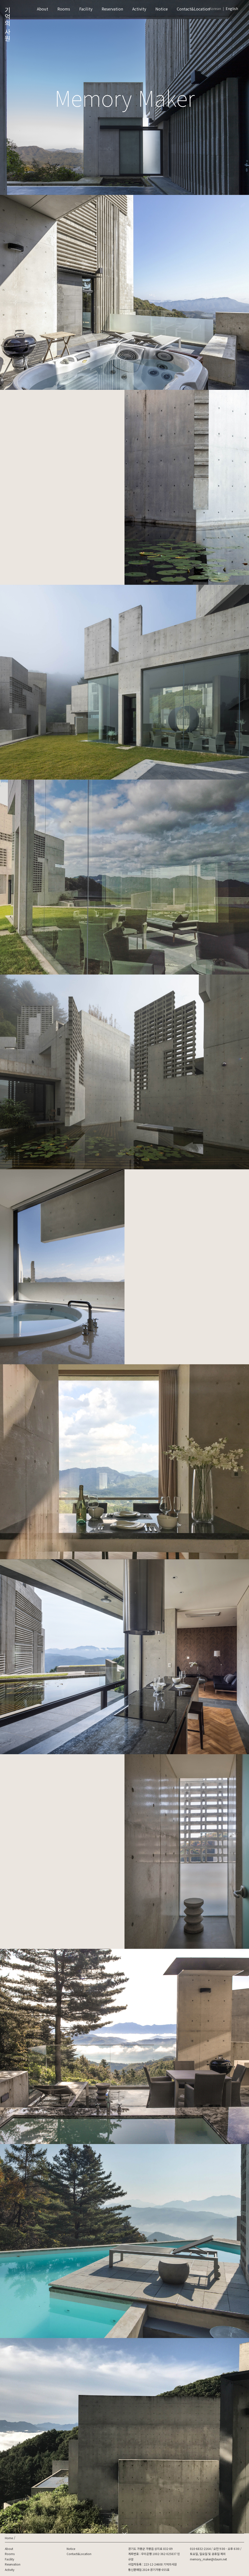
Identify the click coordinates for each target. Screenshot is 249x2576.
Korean (215, 8)
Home (9, 2538)
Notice (161, 9)
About (42, 9)
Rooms (63, 9)
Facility (85, 9)
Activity (139, 9)
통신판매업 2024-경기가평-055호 (148, 2569)
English (232, 8)
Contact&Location (193, 9)
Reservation (112, 9)
